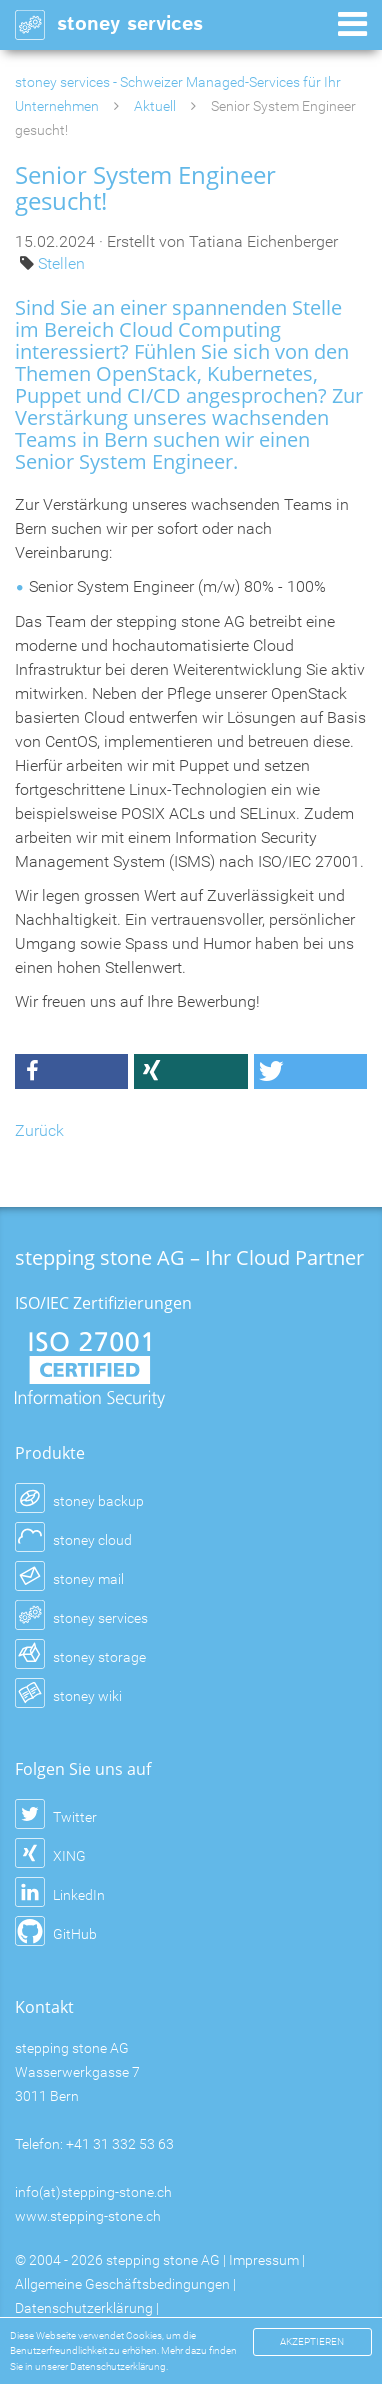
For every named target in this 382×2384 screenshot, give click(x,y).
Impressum (264, 2260)
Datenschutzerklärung (84, 2308)
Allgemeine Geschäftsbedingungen (122, 2284)
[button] (71, 1071)
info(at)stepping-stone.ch (93, 2192)
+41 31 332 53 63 (120, 2144)
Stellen (61, 263)
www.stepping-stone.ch (88, 2216)
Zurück (39, 1130)
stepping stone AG (163, 2260)
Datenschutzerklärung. (119, 2366)
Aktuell (155, 106)
